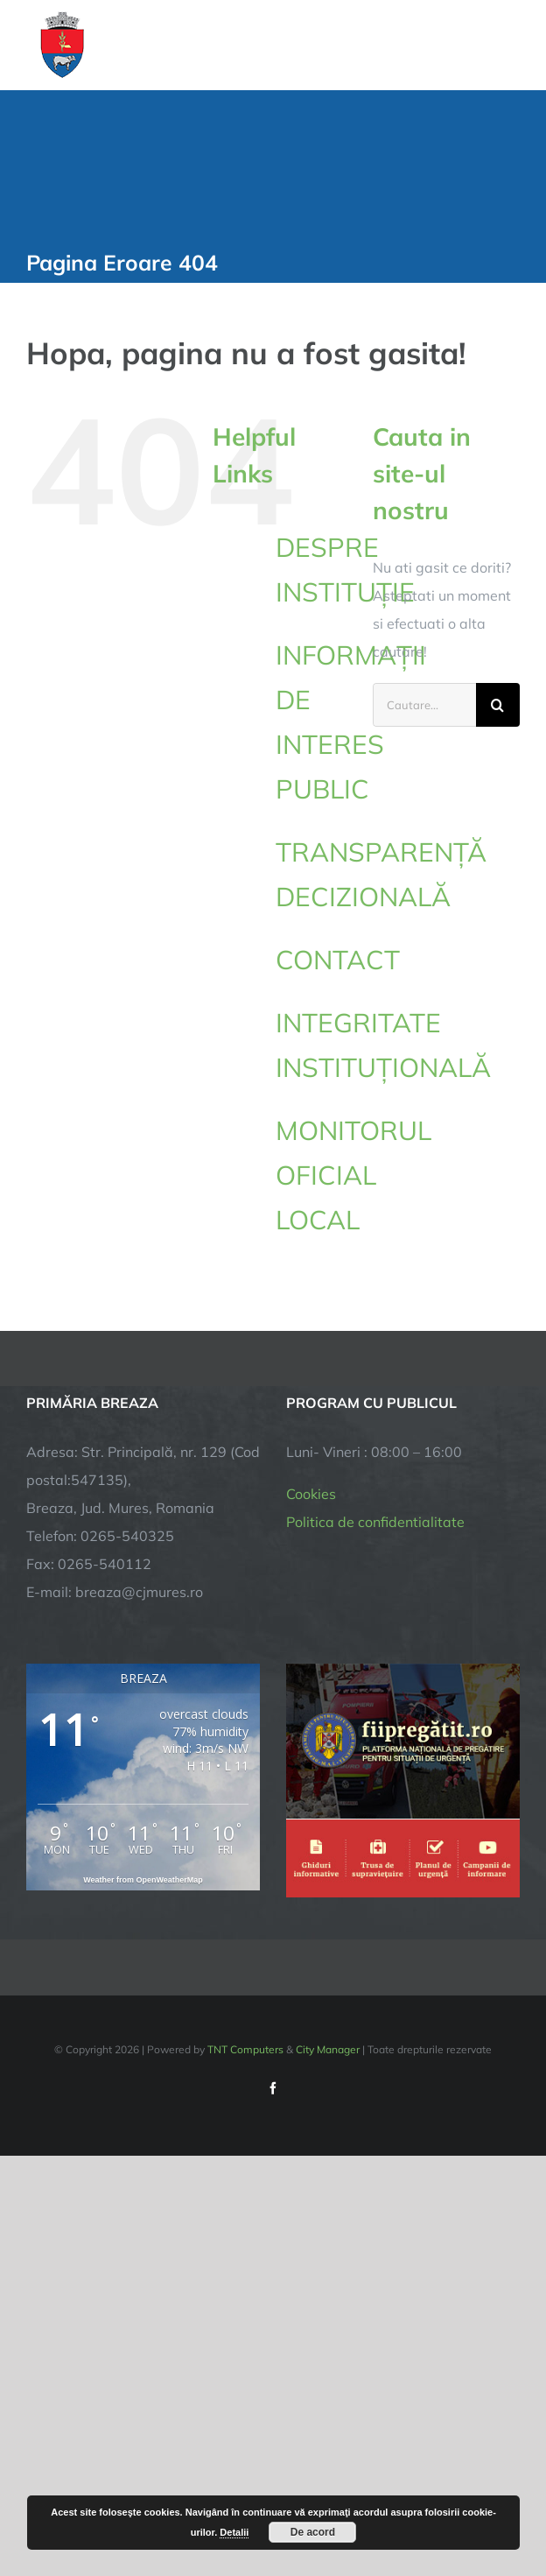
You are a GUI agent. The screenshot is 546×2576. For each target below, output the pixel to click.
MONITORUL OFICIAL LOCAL (353, 1175)
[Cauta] (498, 705)
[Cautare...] (424, 705)
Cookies (311, 1494)
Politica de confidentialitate (375, 1522)
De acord (312, 2532)
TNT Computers (245, 2049)
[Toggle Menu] (510, 45)
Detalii (234, 2532)
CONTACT (338, 959)
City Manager (328, 2049)
